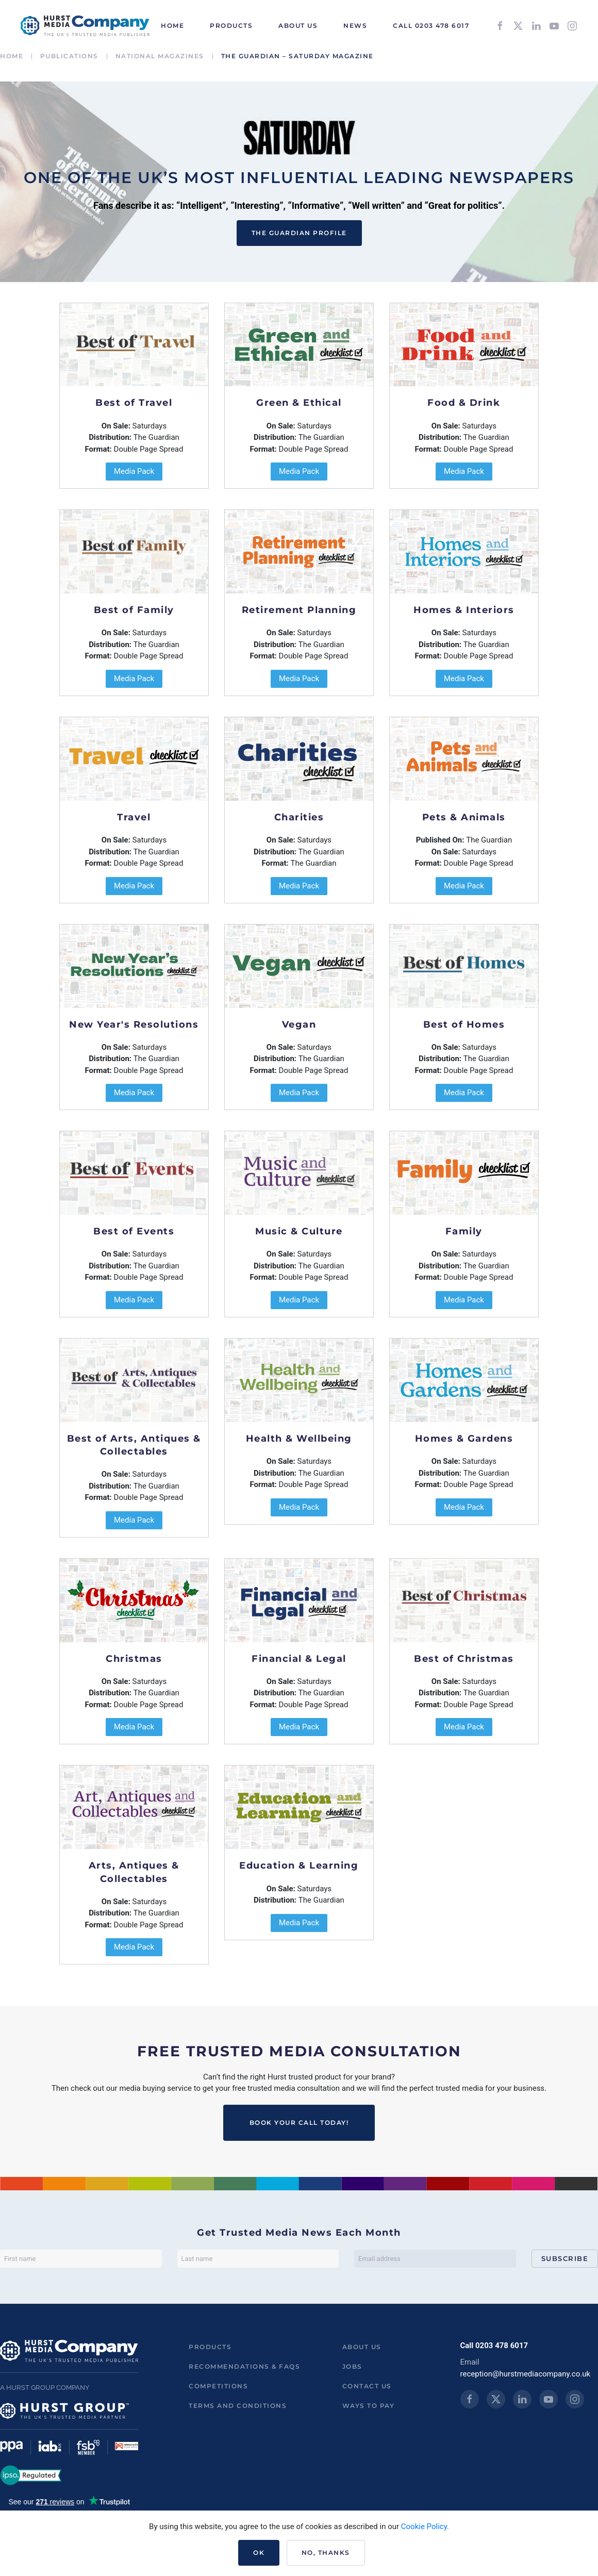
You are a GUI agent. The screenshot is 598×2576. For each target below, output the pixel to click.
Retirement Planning (299, 610)
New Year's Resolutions (133, 1024)
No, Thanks (326, 2552)
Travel (134, 817)
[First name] (81, 2259)
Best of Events (133, 1231)
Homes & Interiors (463, 610)
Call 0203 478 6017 (431, 25)
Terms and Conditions (238, 2405)
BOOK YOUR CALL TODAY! (299, 2122)
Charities (299, 817)
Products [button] (231, 25)
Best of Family (134, 610)
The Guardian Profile (299, 233)
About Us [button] (298, 25)
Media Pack (134, 471)
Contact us (367, 2386)
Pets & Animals (464, 817)
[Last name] (258, 2259)
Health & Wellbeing (299, 1438)
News (355, 25)
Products (210, 2347)
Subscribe (565, 2258)
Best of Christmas (464, 1658)
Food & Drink (463, 402)
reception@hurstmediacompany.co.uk (525, 2374)
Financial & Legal (299, 1658)
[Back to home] (85, 26)
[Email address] (435, 2259)
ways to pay (368, 2405)
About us (361, 2347)
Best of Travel (133, 402)
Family (464, 1231)
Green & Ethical (299, 402)
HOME (172, 25)
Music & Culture (299, 1231)
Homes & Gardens (464, 1438)
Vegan (299, 1024)
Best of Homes (464, 1024)
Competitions (218, 2386)
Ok (258, 2552)
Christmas (134, 1658)
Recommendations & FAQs (244, 2366)
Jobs (352, 2366)
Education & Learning (298, 1865)
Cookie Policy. (425, 2526)
